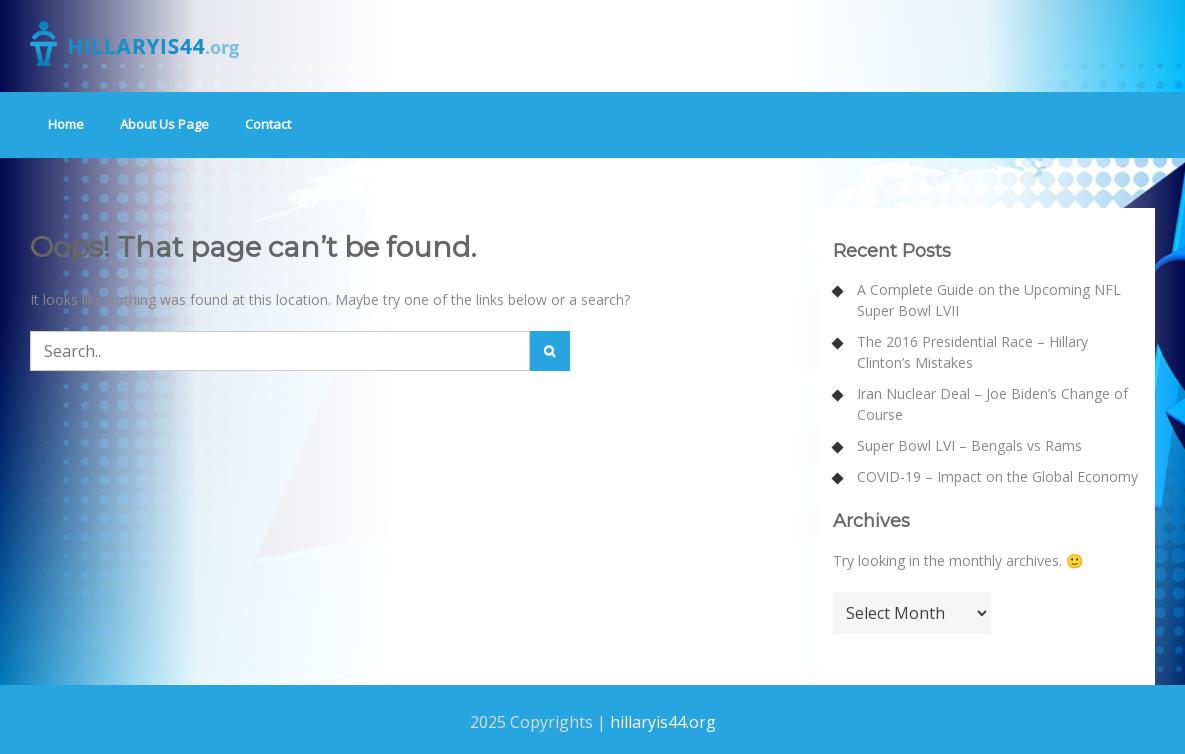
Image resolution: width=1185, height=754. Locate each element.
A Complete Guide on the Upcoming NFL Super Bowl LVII (989, 300)
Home (66, 124)
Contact (268, 124)
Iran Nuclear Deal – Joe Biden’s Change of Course (992, 404)
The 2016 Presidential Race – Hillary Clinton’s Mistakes (972, 352)
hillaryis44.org (663, 722)
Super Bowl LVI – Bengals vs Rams (969, 445)
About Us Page (164, 124)
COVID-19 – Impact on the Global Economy (997, 476)
